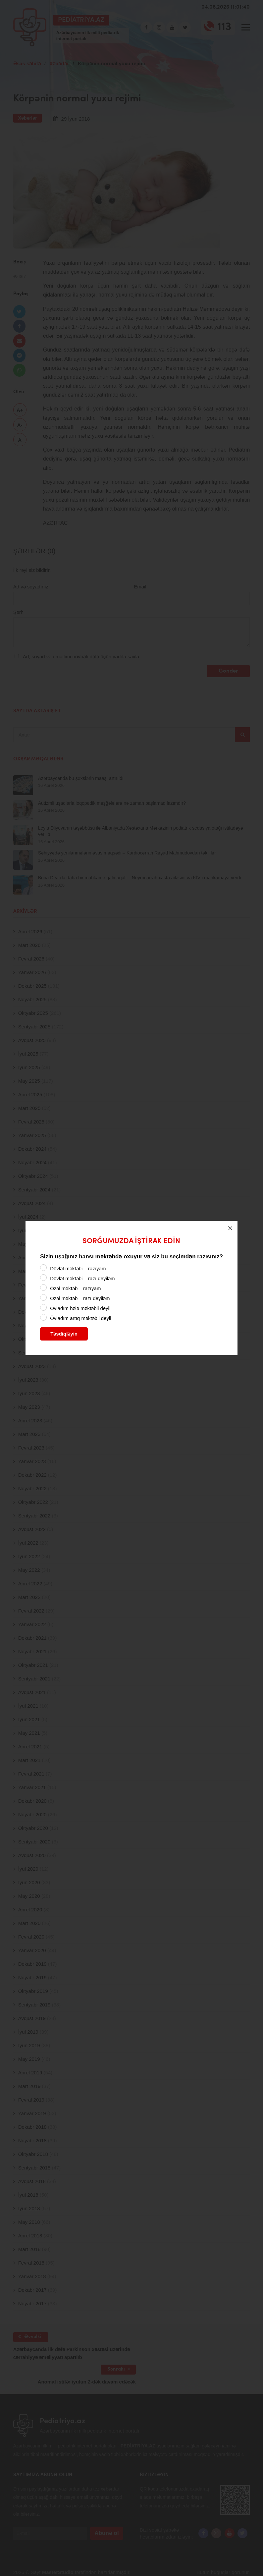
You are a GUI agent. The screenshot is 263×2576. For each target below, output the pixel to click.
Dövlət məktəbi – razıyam (78, 1268)
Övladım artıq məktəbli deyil (80, 1318)
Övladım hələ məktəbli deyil (80, 1308)
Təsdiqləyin (64, 1334)
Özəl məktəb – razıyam (75, 1288)
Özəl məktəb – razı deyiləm (80, 1298)
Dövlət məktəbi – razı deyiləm (82, 1278)
